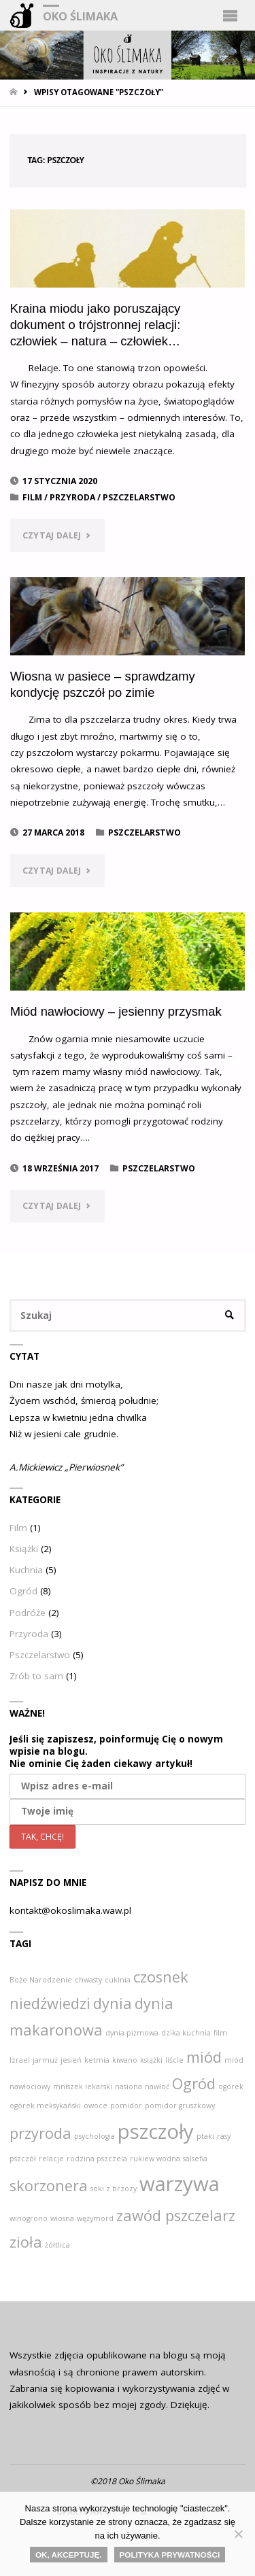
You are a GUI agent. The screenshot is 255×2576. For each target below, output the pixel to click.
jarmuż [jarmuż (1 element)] (45, 2060)
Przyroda (72, 497)
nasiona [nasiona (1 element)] (128, 2086)
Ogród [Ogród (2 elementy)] (194, 2083)
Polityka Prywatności (170, 2554)
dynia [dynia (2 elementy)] (112, 2003)
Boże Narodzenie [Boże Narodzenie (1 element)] (41, 1980)
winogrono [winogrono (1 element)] (29, 2218)
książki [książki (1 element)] (151, 2060)
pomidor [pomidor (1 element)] (126, 2105)
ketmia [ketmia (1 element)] (96, 2060)
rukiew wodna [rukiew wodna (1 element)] (155, 2158)
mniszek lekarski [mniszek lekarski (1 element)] (82, 2086)
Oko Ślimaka (80, 15)
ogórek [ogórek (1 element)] (230, 2086)
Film (32, 497)
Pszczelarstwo (139, 497)
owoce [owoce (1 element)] (95, 2105)
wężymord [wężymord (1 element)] (95, 2218)
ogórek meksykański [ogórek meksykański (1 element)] (45, 2105)
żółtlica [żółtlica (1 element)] (57, 2245)
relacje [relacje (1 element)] (51, 2158)
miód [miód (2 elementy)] (204, 2057)
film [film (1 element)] (220, 2033)
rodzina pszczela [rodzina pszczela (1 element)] (97, 2158)
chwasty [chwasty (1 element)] (88, 1980)
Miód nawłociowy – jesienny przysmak (116, 1011)
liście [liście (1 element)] (174, 2060)
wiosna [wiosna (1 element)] (62, 2218)
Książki (24, 1549)
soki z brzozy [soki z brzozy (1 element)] (113, 2188)
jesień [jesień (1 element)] (71, 2060)
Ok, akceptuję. (68, 2554)
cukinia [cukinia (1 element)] (118, 1980)
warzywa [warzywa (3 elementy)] (179, 2183)
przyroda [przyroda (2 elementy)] (40, 2133)
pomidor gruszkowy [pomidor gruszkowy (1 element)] (180, 2105)
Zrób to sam (36, 1676)
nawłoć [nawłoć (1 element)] (157, 2086)
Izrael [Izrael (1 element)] (20, 2060)
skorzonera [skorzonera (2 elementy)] (49, 2185)
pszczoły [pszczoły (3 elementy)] (156, 2131)
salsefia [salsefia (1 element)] (195, 2158)
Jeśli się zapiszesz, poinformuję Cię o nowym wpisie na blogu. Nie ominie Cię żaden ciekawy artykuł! (116, 1751)
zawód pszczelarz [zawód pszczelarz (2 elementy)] (175, 2215)
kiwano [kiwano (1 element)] (124, 2060)
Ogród (23, 1591)
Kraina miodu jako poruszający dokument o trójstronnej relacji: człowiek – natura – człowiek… (95, 324)
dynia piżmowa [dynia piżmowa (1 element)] (131, 2033)
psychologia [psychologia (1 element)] (94, 2136)
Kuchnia (26, 1570)
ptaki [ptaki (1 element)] (205, 2136)
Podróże (28, 1613)
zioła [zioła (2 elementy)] (26, 2242)
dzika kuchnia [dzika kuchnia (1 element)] (186, 2033)
